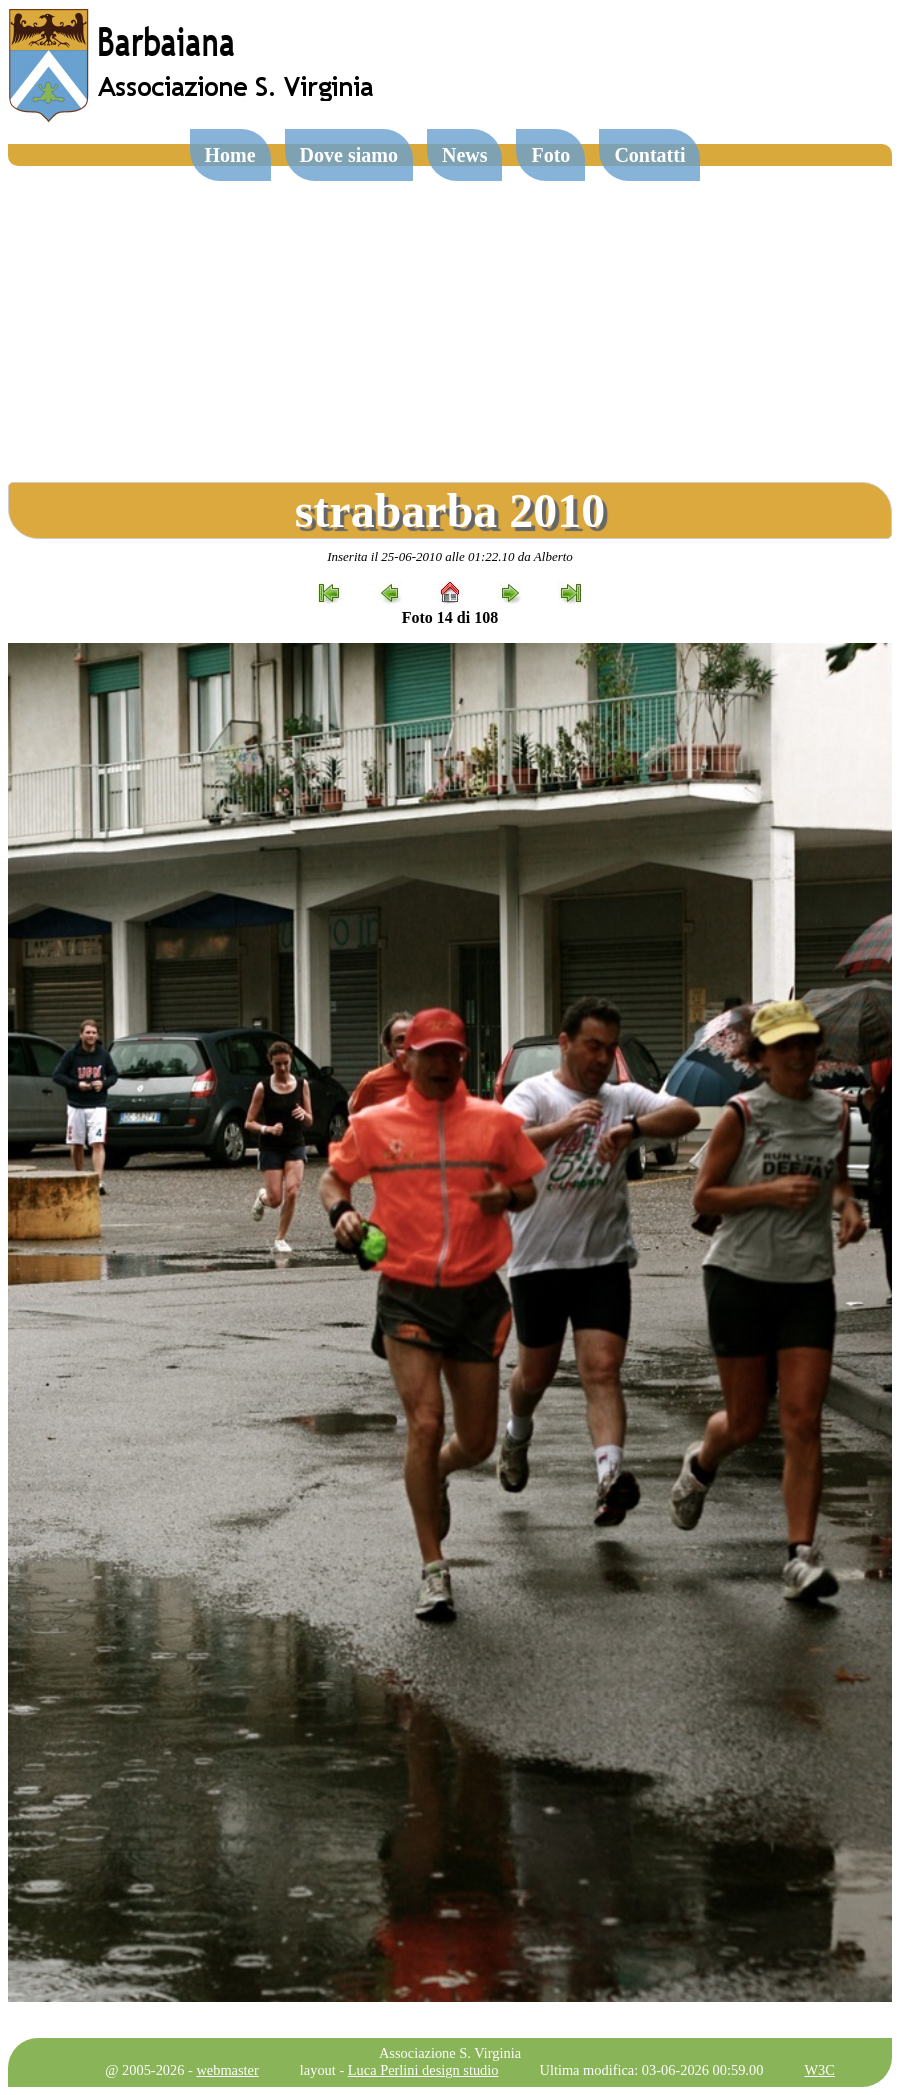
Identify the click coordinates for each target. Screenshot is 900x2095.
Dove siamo (349, 155)
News (465, 155)
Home (230, 155)
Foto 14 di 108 (450, 617)
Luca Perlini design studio (423, 2070)
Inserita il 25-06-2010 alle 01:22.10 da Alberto (450, 556)
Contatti (649, 155)
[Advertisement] (450, 316)
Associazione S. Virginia (450, 2053)
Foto (550, 155)
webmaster (227, 2070)
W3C (819, 2070)
